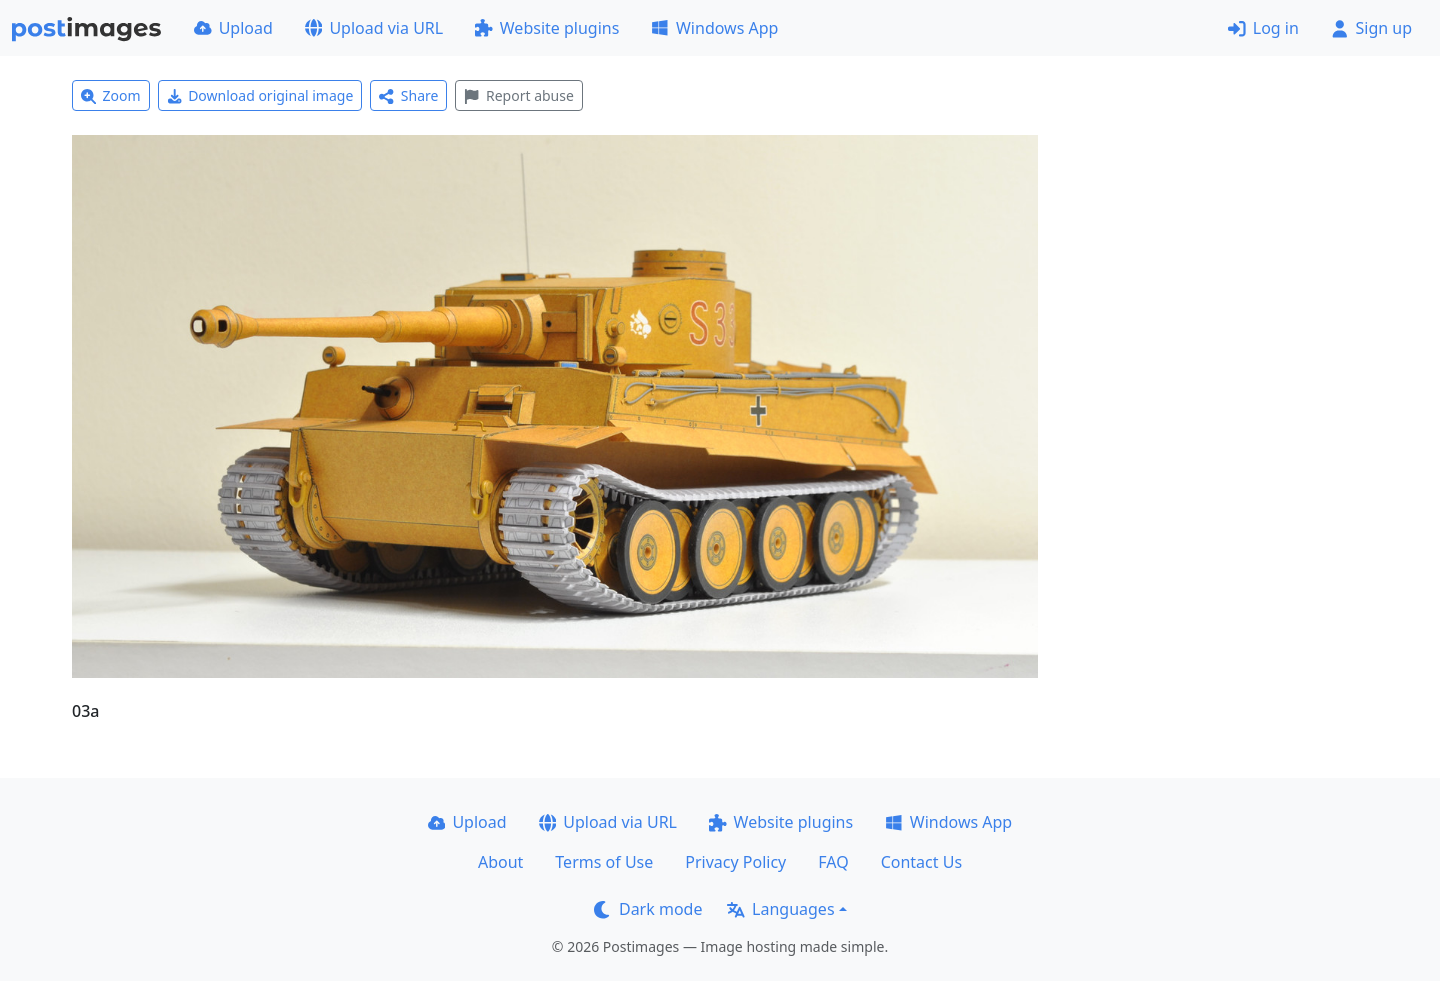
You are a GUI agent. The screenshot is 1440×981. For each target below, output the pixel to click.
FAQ (833, 862)
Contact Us (921, 862)
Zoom (111, 95)
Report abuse (518, 95)
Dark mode (648, 909)
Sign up (1371, 28)
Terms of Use (604, 862)
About (500, 862)
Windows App (714, 28)
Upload (233, 28)
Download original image (260, 95)
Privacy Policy (735, 862)
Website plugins (547, 28)
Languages (780, 909)
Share (408, 95)
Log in (1263, 28)
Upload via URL (374, 28)
